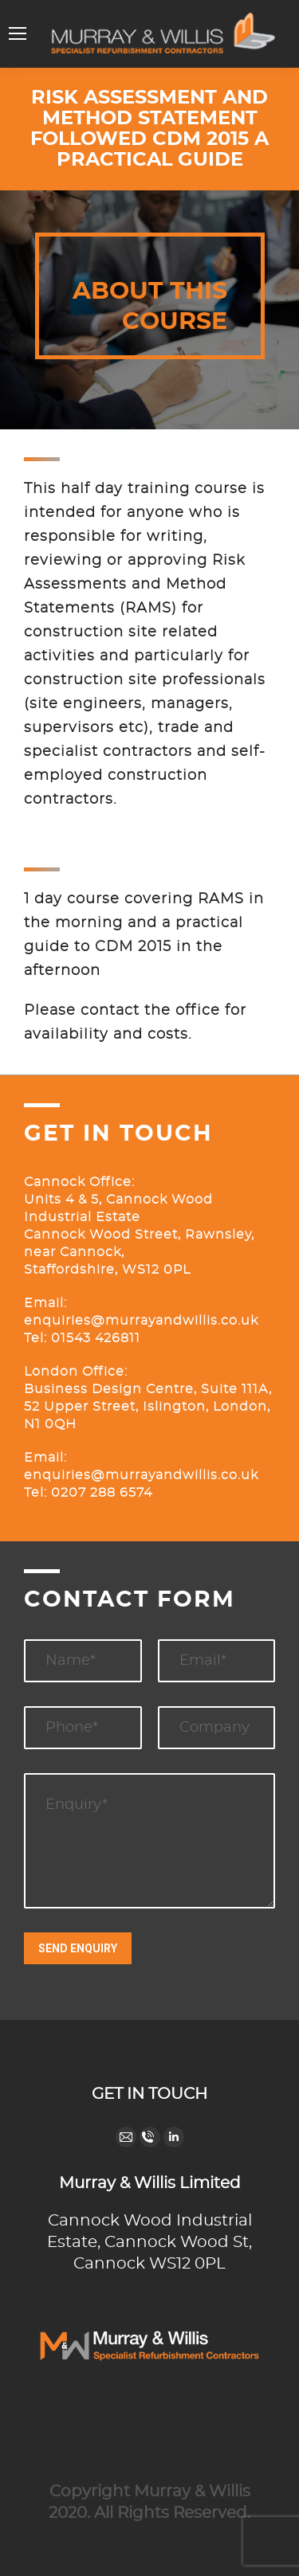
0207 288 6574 (101, 1492)
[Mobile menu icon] (17, 33)
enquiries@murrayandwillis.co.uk (141, 1320)
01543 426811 (93, 1338)
